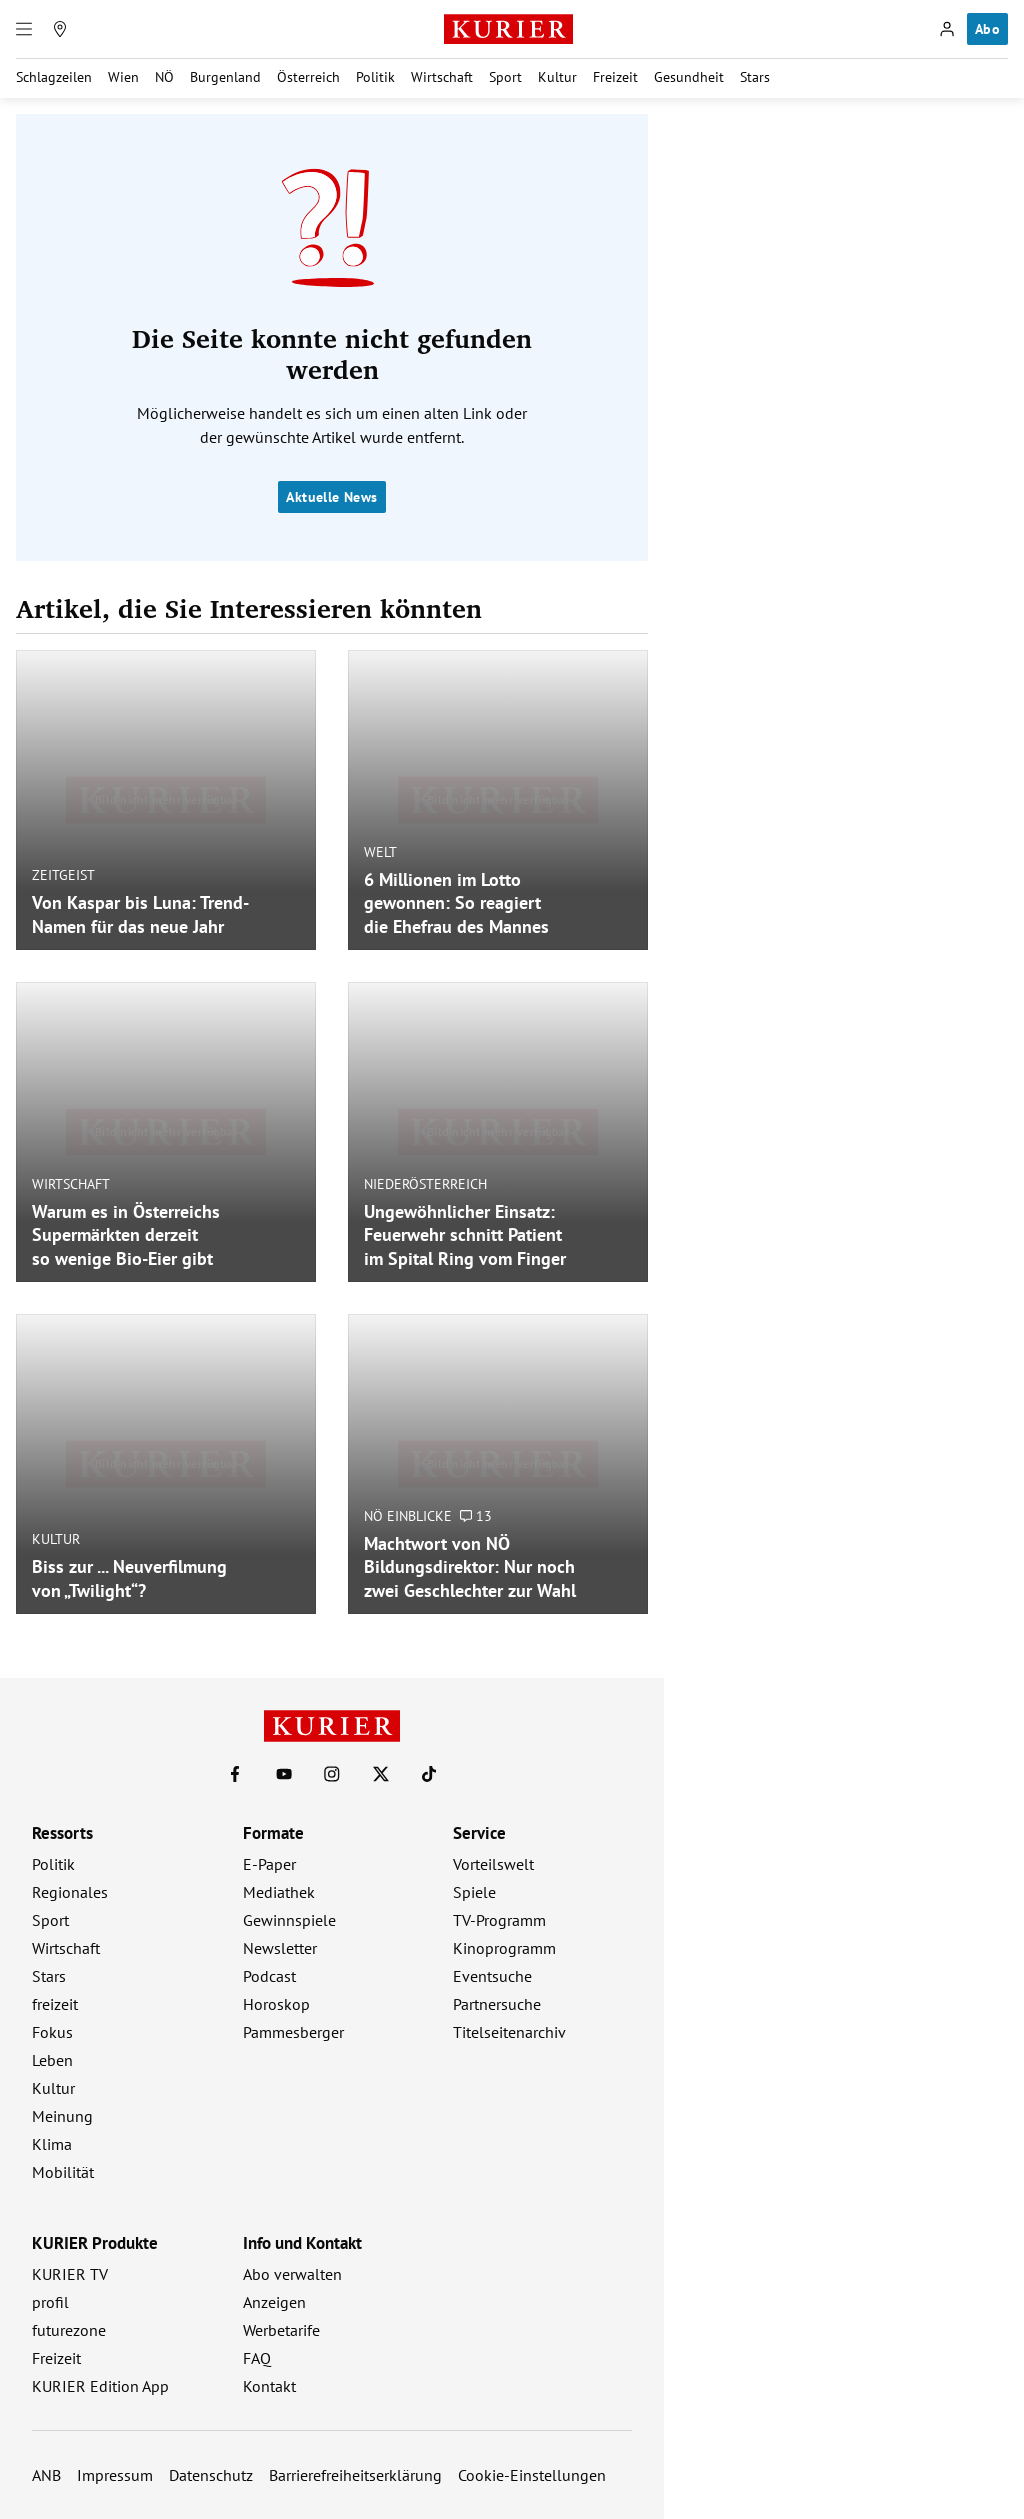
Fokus (52, 2032)
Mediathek (279, 1892)
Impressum (115, 2475)
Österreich (308, 77)
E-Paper (269, 1864)
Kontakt (269, 2386)
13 (476, 1515)
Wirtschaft (442, 77)
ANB (46, 2475)
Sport (505, 77)
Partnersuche (497, 2004)
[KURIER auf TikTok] (429, 1774)
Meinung (62, 2116)
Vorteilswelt (493, 1864)
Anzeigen (274, 2302)
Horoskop (276, 2004)
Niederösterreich (425, 1183)
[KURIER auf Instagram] (332, 1774)
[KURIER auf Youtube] (284, 1774)
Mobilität (63, 2172)
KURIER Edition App (100, 2386)
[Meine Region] (60, 29)
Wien (123, 77)
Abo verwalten (292, 2274)
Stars (755, 77)
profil (50, 2302)
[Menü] (24, 29)
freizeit (55, 2004)
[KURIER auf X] (381, 1774)
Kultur (557, 77)
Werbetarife (281, 2330)
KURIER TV (70, 2274)
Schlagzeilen (54, 77)
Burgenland (225, 77)
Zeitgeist (63, 875)
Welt (380, 851)
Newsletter (280, 1948)
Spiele (474, 1892)
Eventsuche (492, 1976)
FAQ (257, 2358)
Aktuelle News (331, 497)
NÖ (164, 77)
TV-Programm (499, 1920)
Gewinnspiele (289, 1920)
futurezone (69, 2330)
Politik (375, 77)
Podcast (269, 1976)
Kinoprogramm (504, 1948)
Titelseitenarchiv (509, 2032)
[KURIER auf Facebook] (235, 1774)
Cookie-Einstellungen (532, 2475)
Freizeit (615, 77)
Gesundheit (689, 77)
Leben (52, 2060)
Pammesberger (293, 2032)
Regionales (70, 1892)
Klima (52, 2144)
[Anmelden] (947, 29)
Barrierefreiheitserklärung (355, 2475)
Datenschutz (211, 2475)
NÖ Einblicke (408, 1515)
